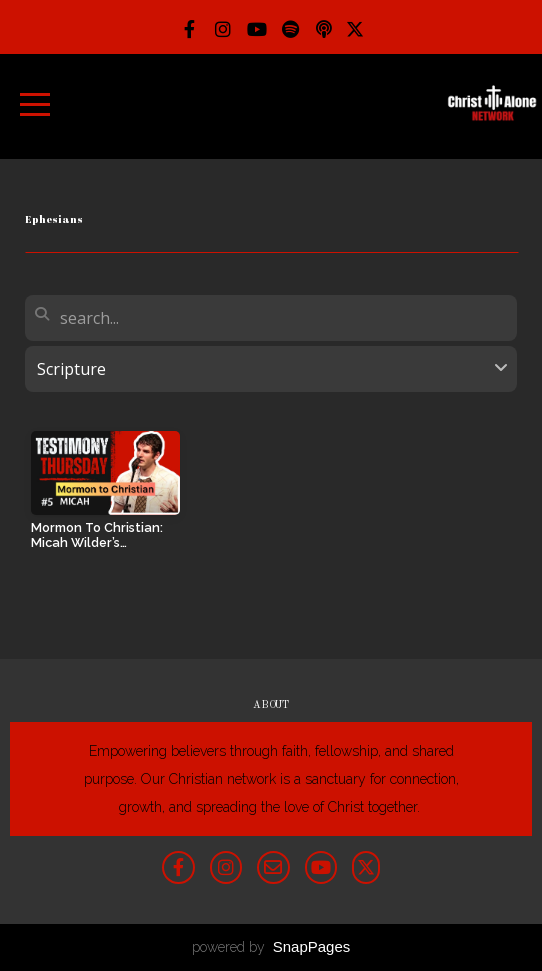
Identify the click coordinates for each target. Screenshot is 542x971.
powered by (271, 947)
